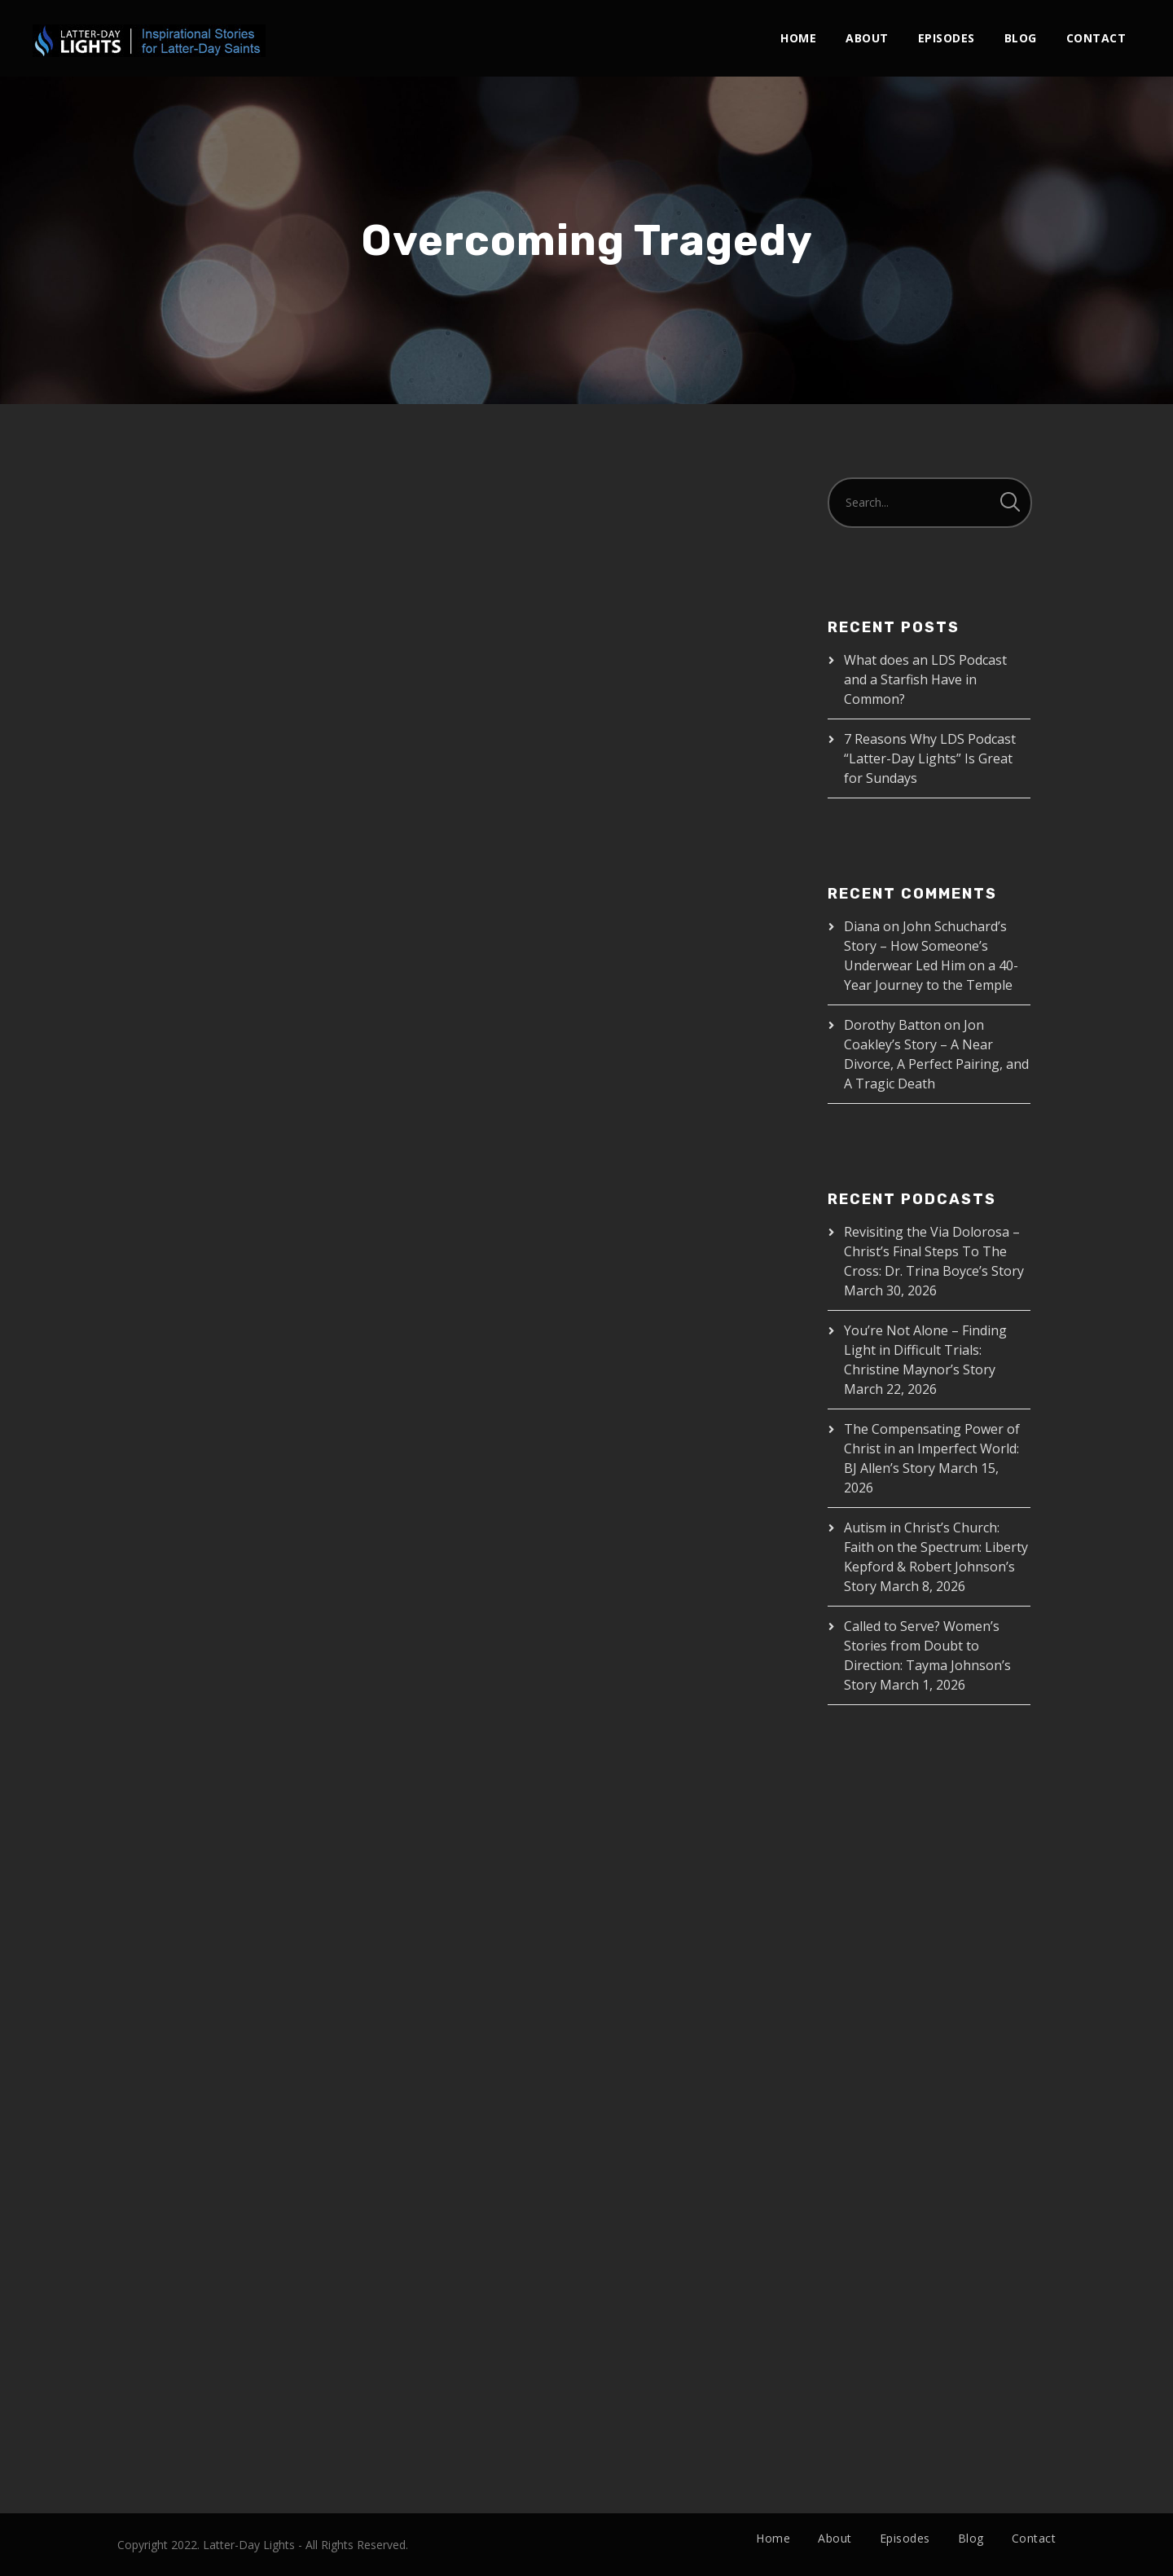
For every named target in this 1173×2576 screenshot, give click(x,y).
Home (798, 38)
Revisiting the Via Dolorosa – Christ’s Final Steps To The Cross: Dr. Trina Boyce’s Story (934, 1251)
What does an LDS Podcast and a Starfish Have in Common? (925, 679)
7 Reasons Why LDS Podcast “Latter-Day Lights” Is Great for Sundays (930, 758)
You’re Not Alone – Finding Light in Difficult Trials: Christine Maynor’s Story (925, 1349)
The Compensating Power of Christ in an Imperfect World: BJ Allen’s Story (932, 1448)
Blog (1020, 38)
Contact (1096, 38)
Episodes (946, 38)
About (867, 38)
